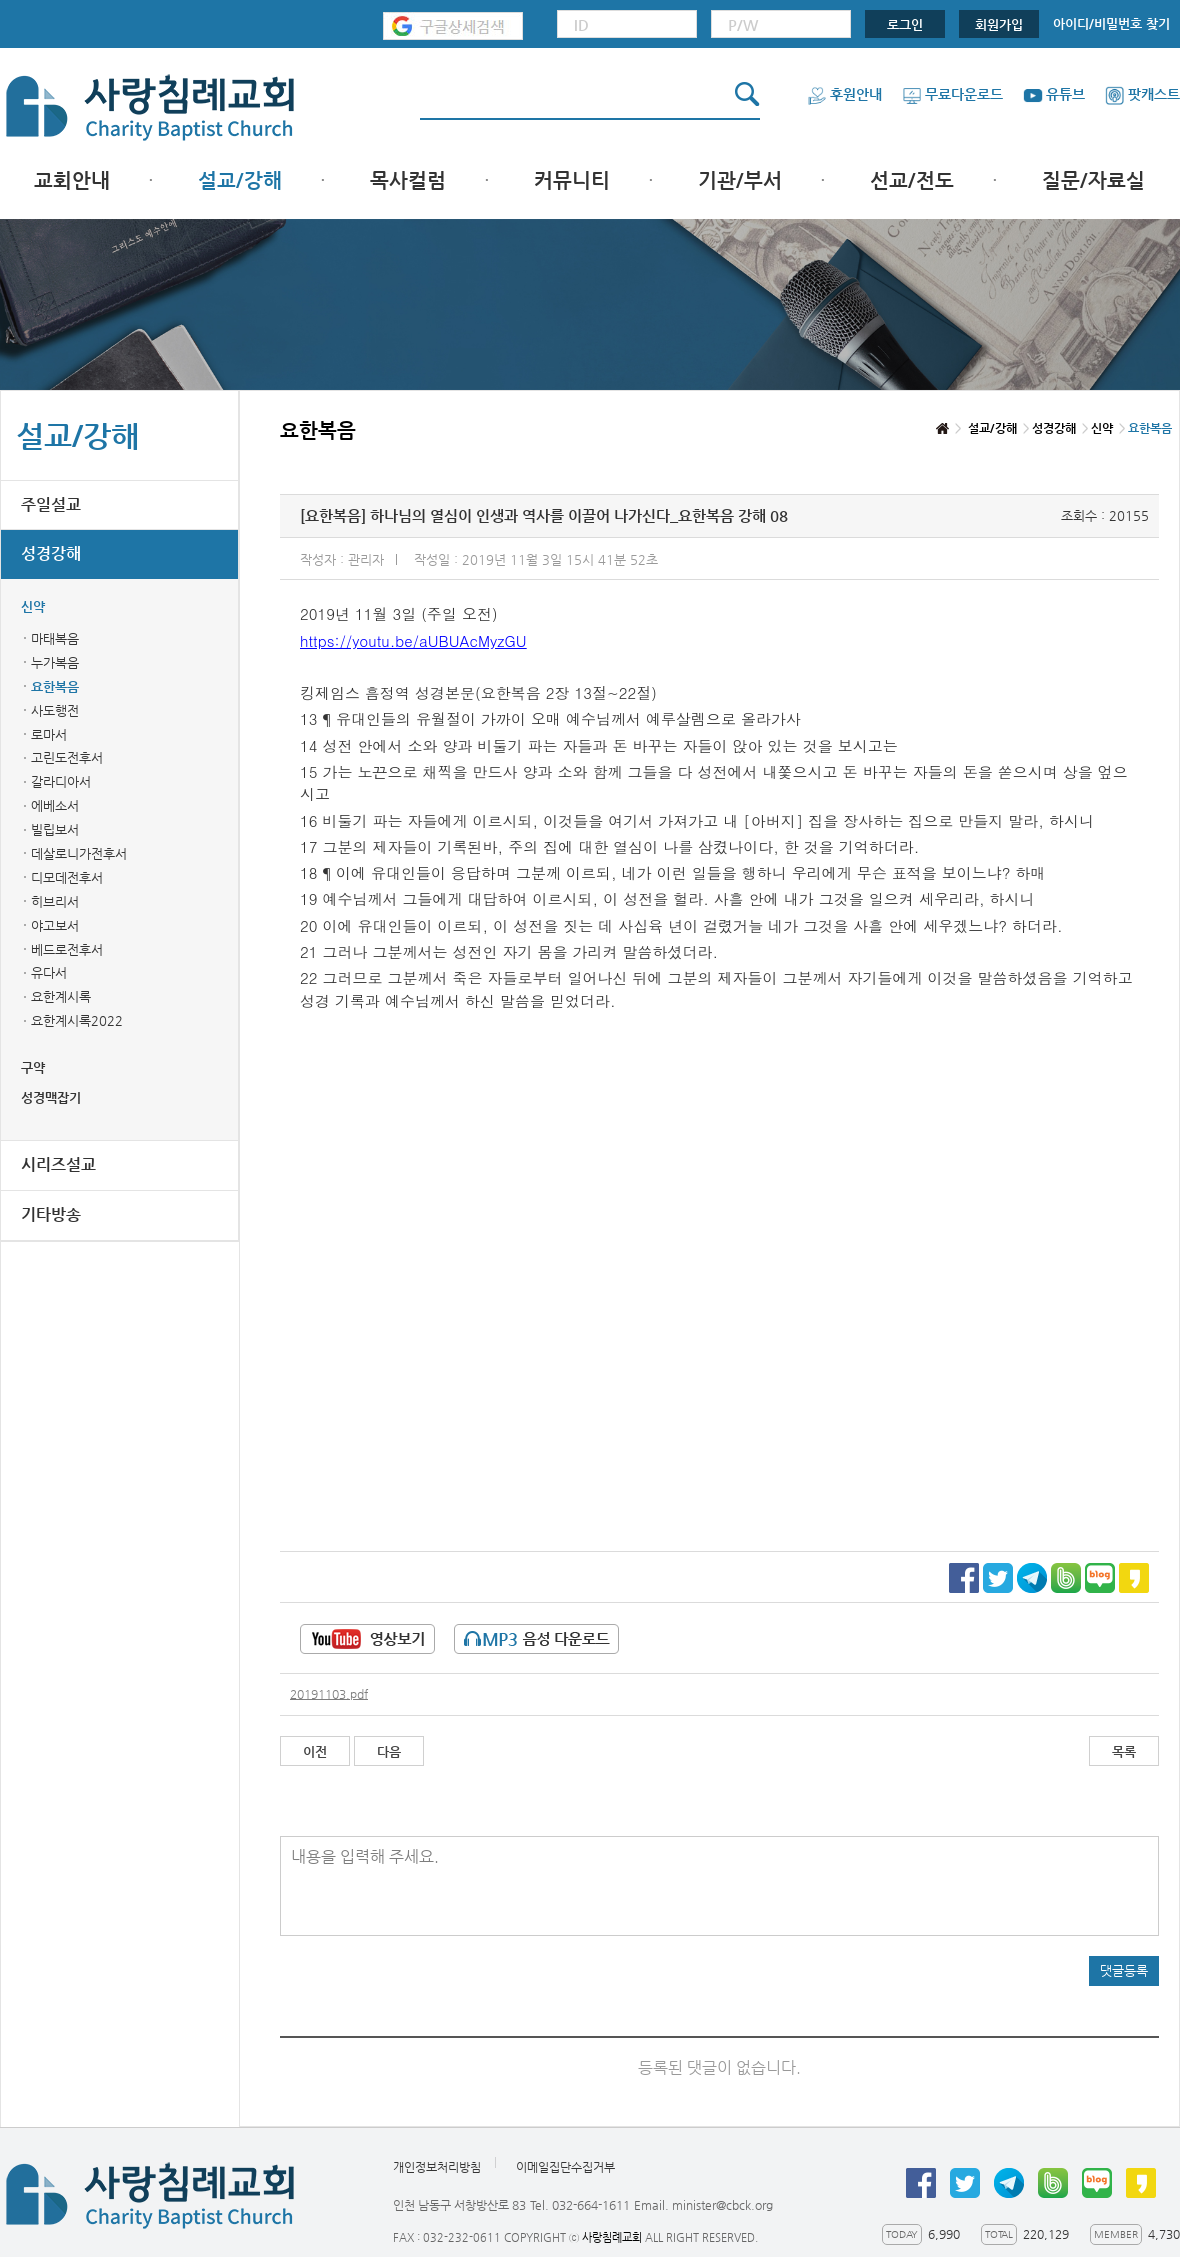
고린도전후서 (67, 757)
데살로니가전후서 (79, 853)
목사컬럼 (408, 180)
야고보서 (55, 925)
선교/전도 (912, 180)
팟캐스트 (1142, 94)
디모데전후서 (67, 877)
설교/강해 (240, 180)
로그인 (905, 24)
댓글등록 (1124, 1970)
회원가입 (999, 24)
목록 (1124, 1751)
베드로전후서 (67, 949)
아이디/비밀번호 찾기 (1111, 23)
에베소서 (55, 805)
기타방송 (51, 1214)
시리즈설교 (58, 1164)
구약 (33, 1067)
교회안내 (72, 180)
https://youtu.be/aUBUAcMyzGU (413, 640)
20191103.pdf (329, 1694)
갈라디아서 (61, 781)
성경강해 (51, 553)
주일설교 (51, 504)
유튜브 (1054, 94)
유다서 (49, 972)
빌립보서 (55, 829)
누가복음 (55, 662)
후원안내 (844, 94)
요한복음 (55, 686)
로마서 (49, 734)
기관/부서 (740, 180)
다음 (389, 1751)
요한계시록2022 (77, 1020)
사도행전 (55, 710)
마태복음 (55, 638)
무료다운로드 (952, 94)
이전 (315, 1751)
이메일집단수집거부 (565, 2167)
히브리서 (55, 901)
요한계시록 (61, 996)
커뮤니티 (572, 180)
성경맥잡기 (51, 1097)
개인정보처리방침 (437, 2167)
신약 (33, 606)
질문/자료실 (1093, 180)
